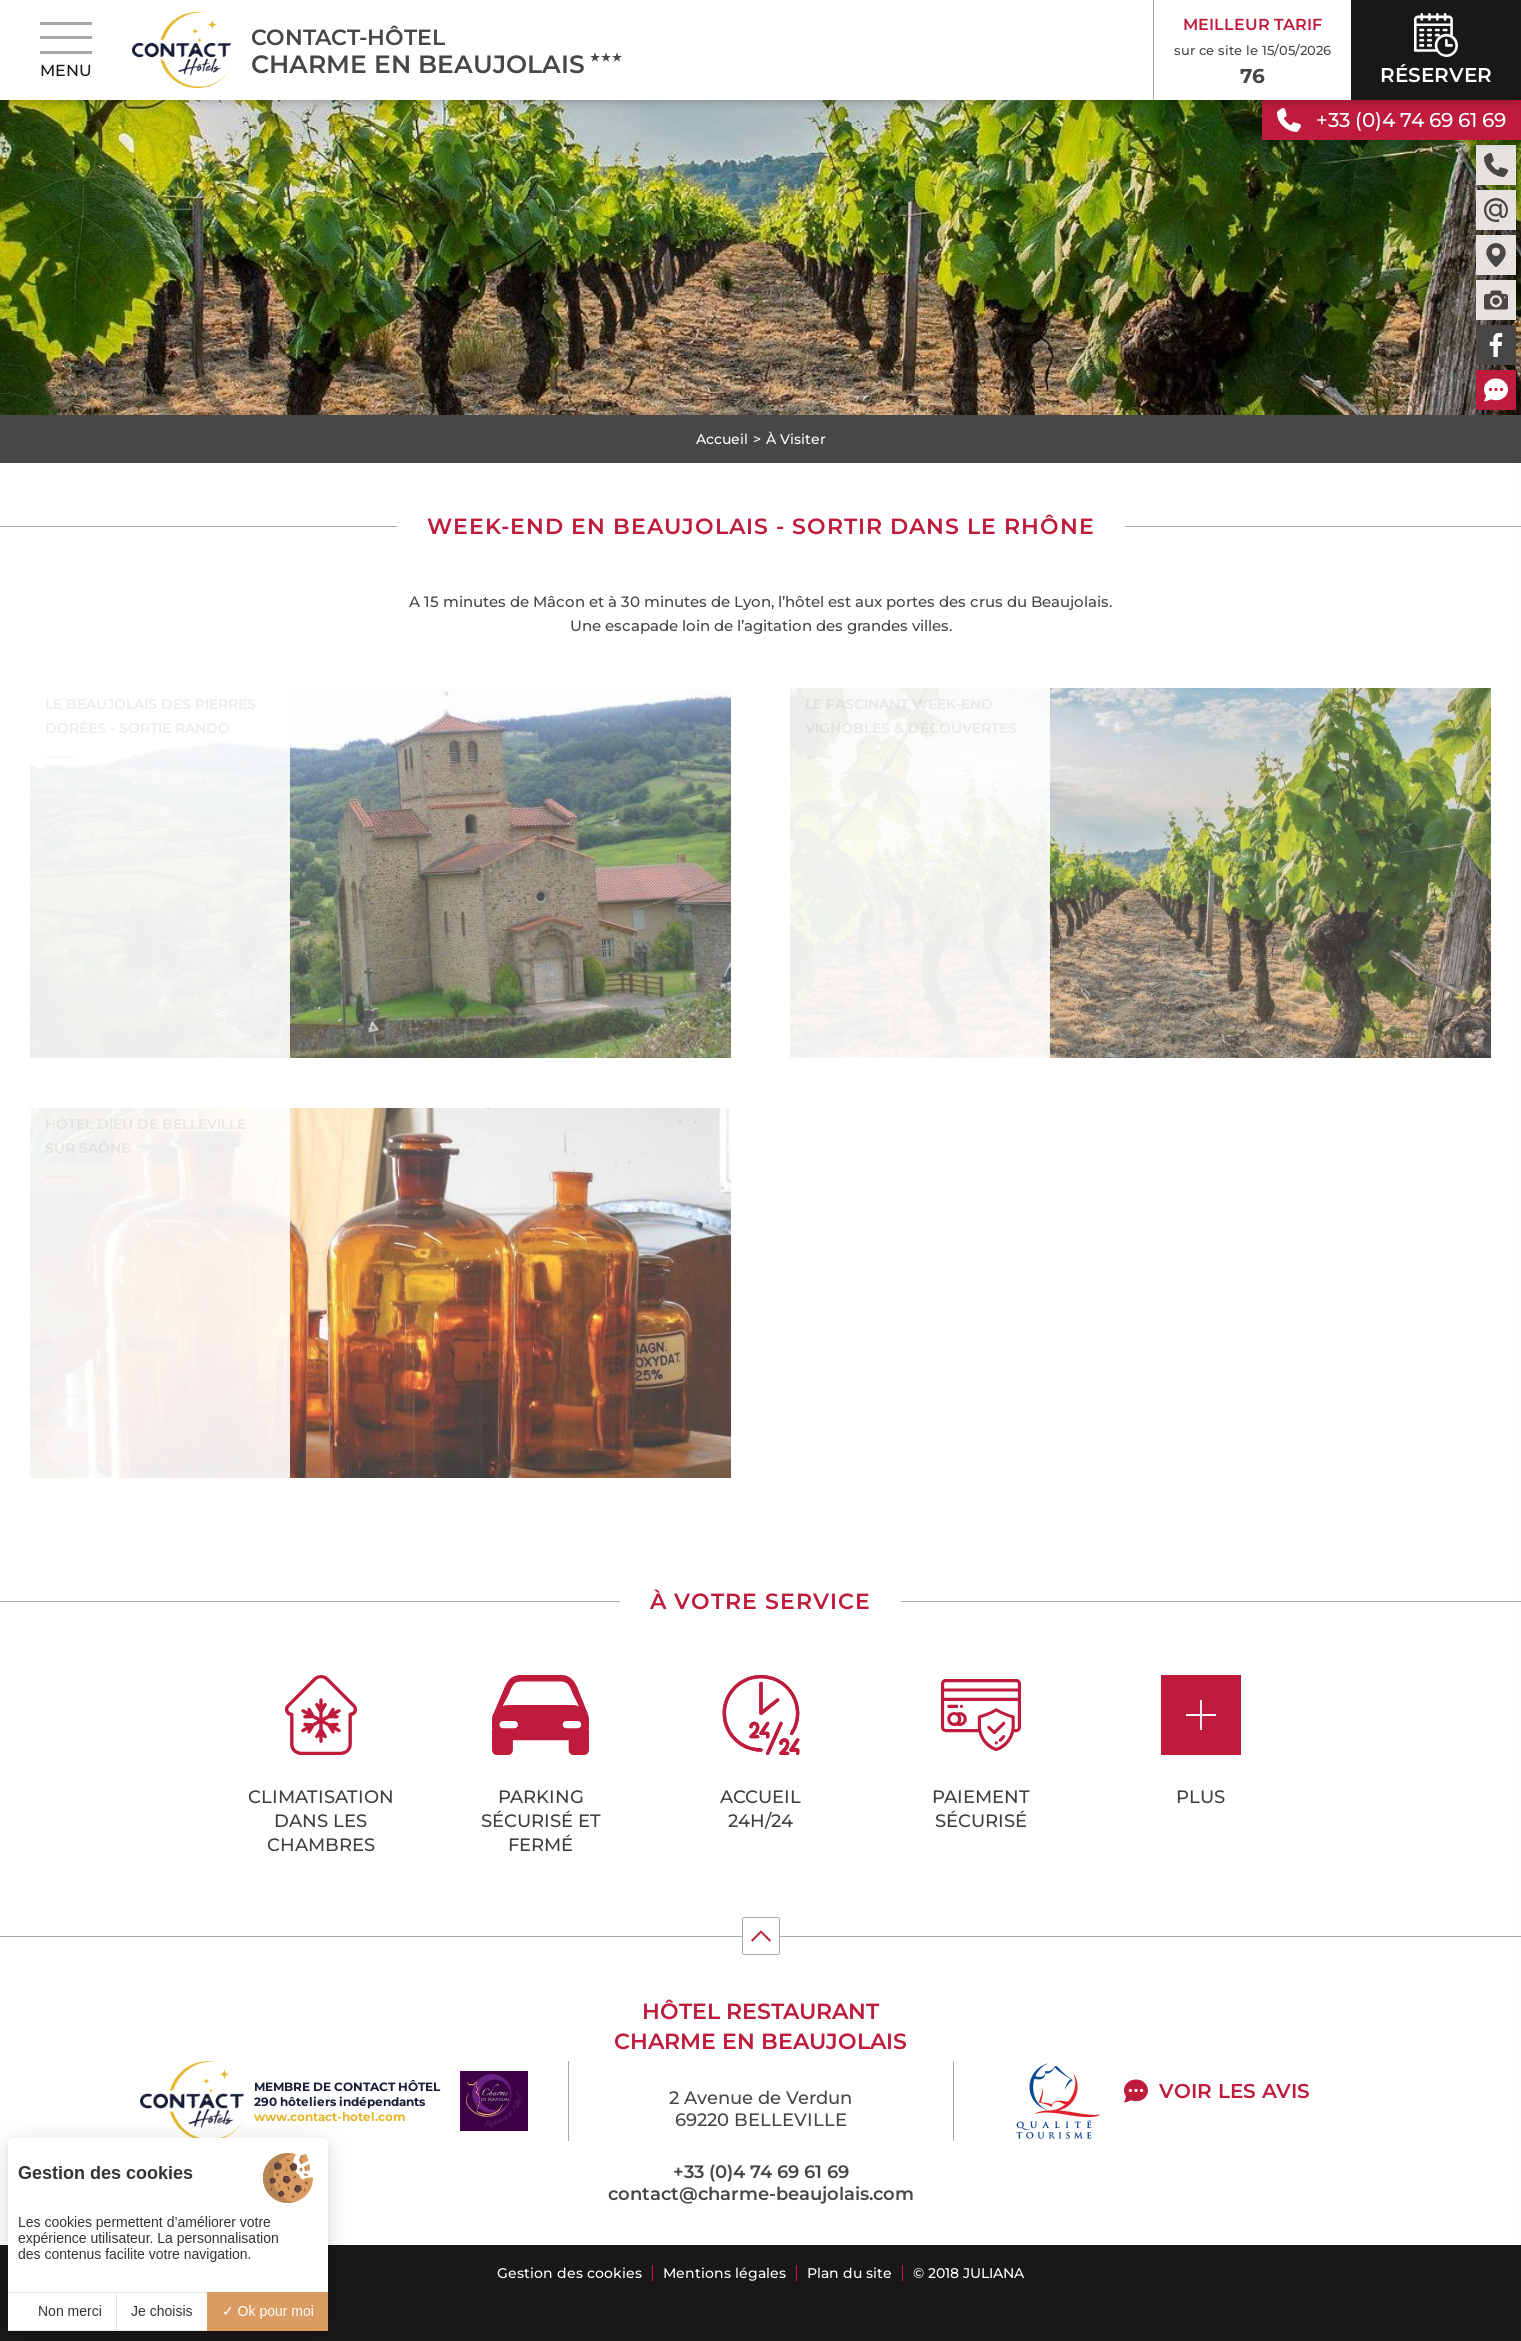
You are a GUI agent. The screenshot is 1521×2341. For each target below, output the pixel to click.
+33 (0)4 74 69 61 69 (761, 2172)
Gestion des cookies (569, 2273)
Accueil (722, 439)
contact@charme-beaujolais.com (761, 2194)
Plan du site (849, 2273)
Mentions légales (724, 2273)
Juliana (993, 2273)
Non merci (62, 2311)
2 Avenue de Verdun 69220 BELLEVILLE (760, 2109)
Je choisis (161, 2311)
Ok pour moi (268, 2311)
